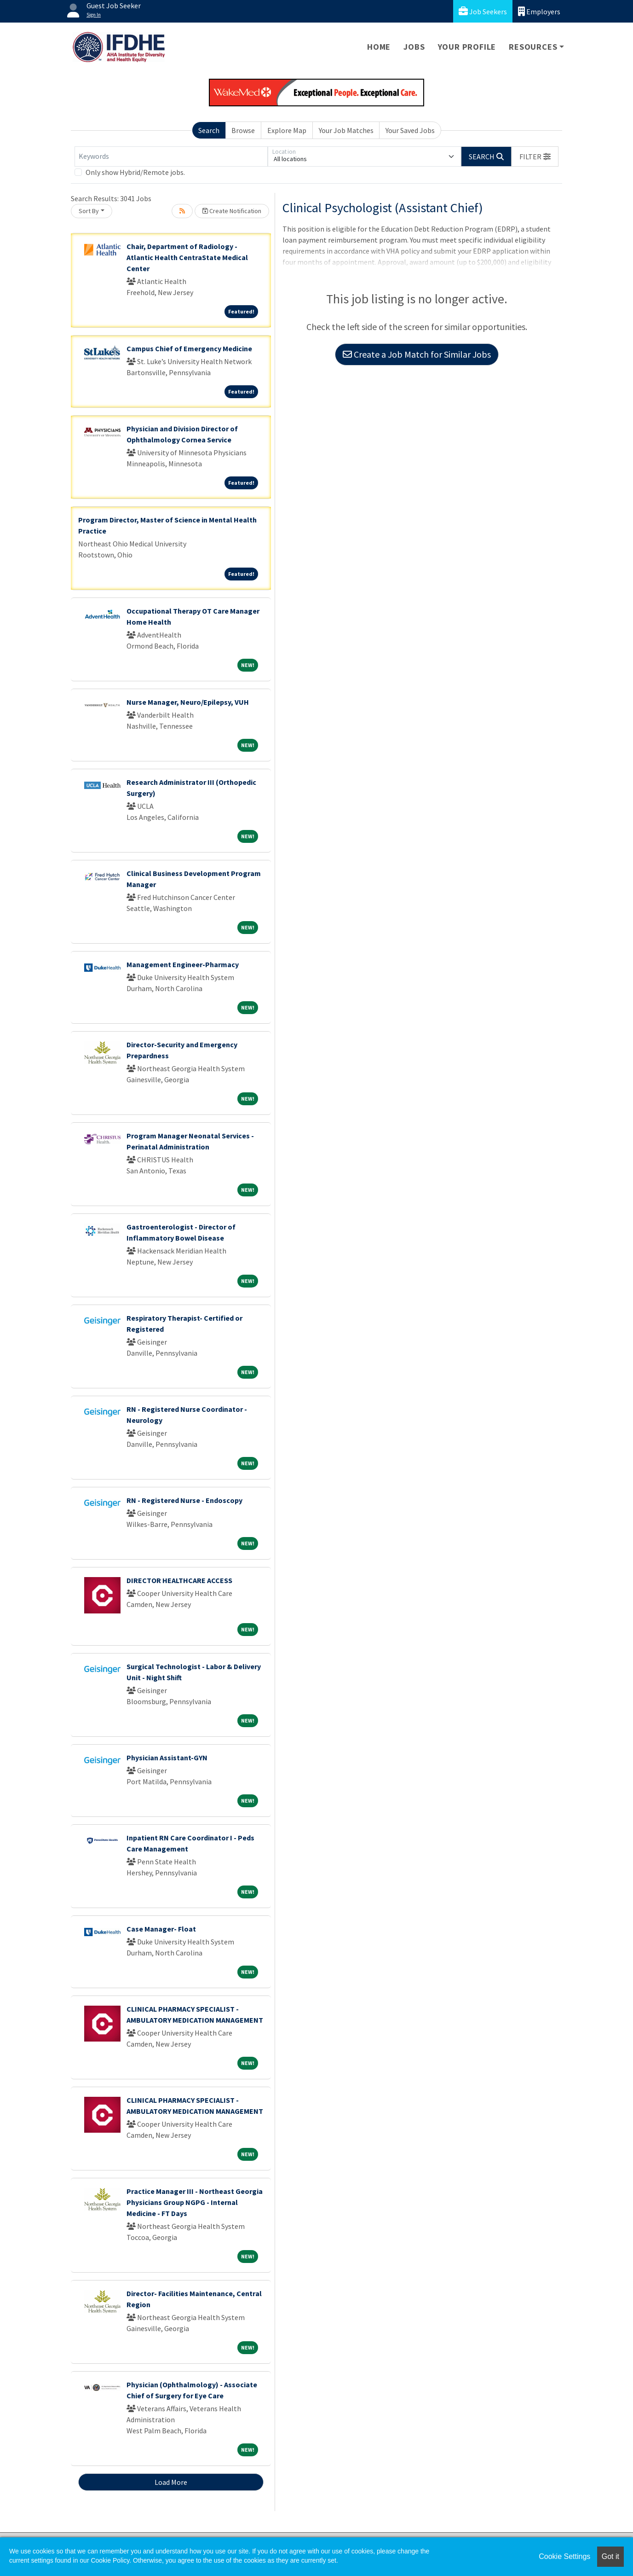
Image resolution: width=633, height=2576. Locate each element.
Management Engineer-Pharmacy (183, 964)
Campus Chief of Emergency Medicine (189, 348)
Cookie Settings (564, 2556)
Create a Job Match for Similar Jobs (417, 354)
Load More (171, 2482)
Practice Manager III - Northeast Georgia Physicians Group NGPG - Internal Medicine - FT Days (195, 2202)
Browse (243, 130)
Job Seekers (483, 11)
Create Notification (231, 211)
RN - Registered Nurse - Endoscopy (184, 1500)
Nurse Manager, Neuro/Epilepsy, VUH (188, 702)
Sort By (89, 211)
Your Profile (467, 46)
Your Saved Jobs (410, 130)
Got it (610, 2556)
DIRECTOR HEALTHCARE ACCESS (179, 1580)
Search (208, 130)
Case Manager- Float (161, 1928)
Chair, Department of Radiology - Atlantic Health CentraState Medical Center (187, 257)
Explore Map (286, 130)
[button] (535, 156)
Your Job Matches (346, 130)
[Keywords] (171, 156)
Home (379, 46)
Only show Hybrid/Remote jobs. (135, 172)
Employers (539, 11)
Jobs (414, 46)
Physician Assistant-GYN (167, 1757)
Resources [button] (533, 46)
